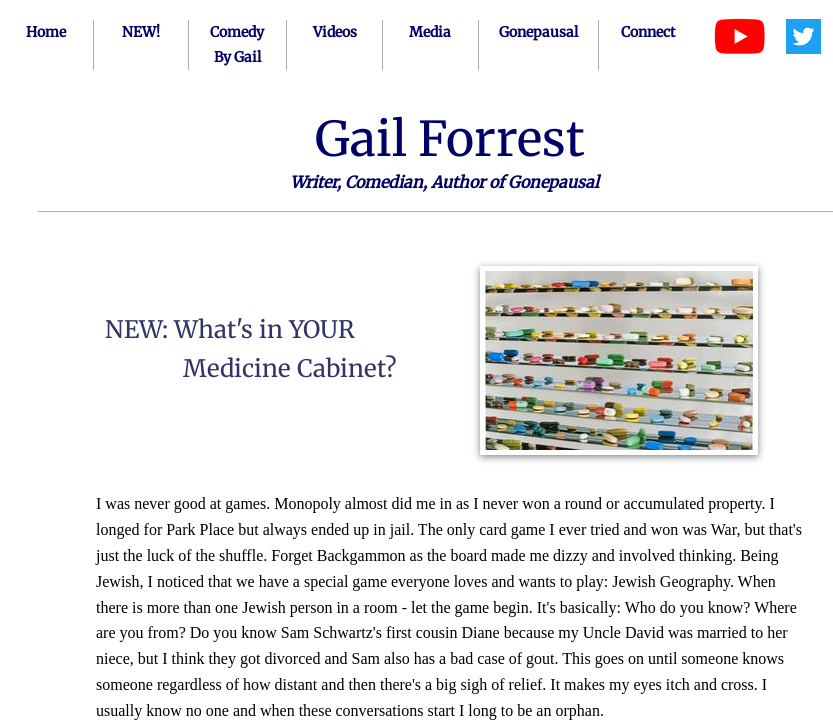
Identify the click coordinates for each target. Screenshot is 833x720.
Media (430, 32)
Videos (335, 32)
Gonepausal (538, 32)
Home (46, 32)
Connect (648, 32)
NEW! (141, 32)
